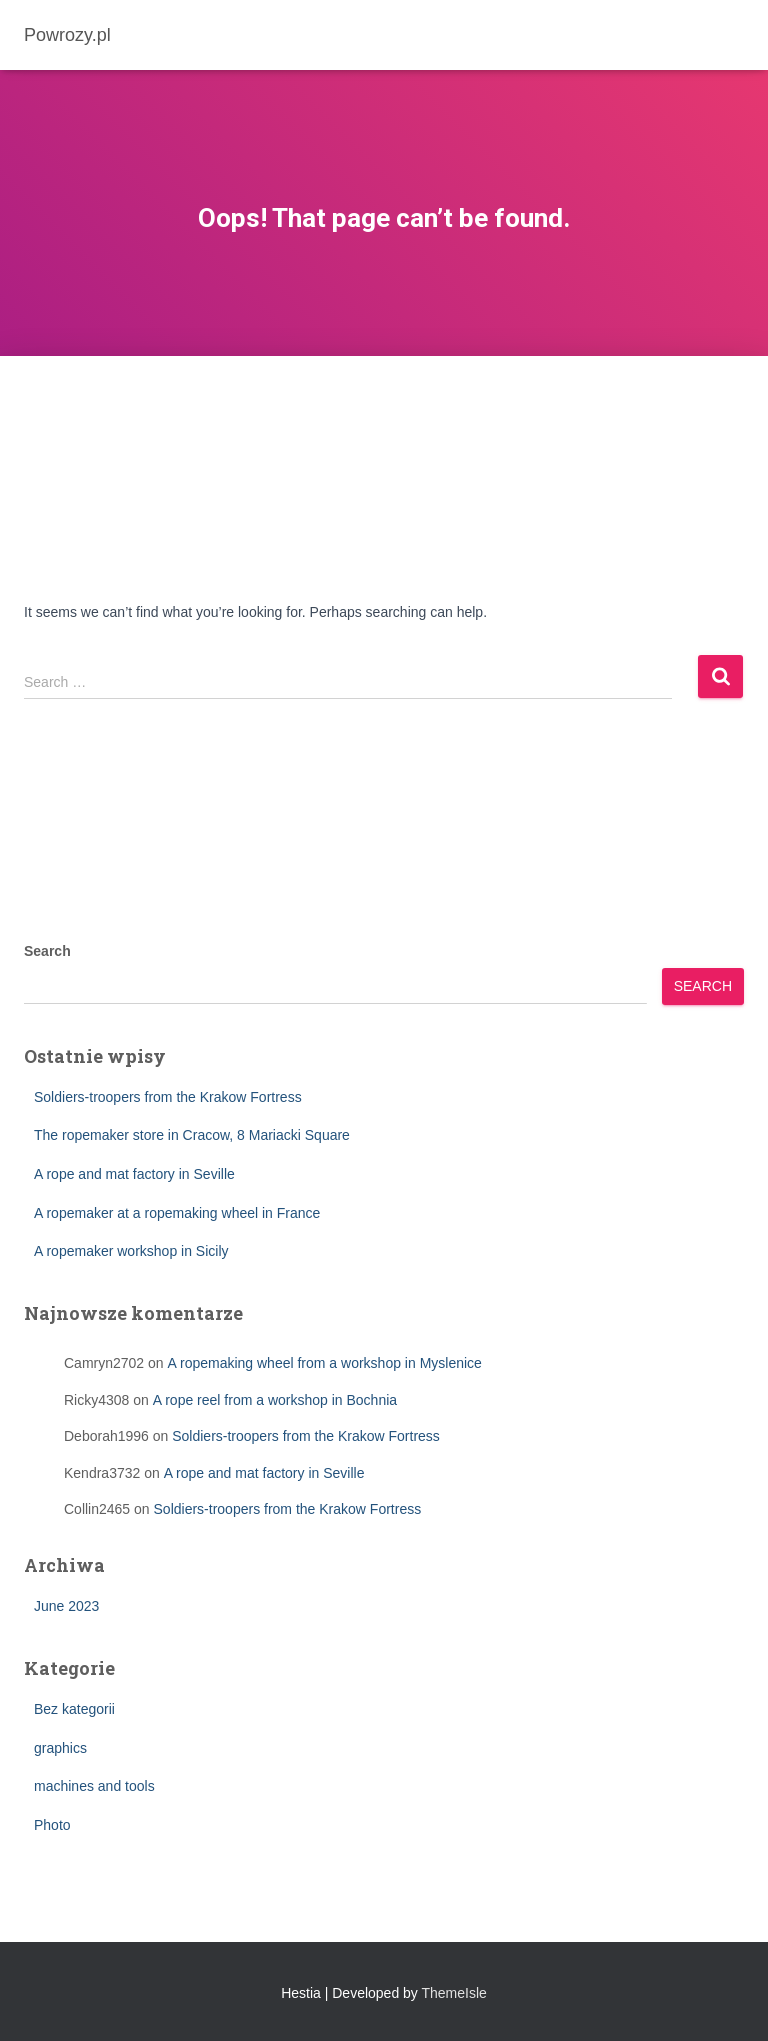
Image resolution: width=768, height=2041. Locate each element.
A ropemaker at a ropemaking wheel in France (177, 1213)
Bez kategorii (74, 1709)
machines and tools (94, 1786)
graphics (60, 1748)
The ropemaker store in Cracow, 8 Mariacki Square (192, 1135)
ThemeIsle (454, 1993)
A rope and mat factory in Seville (134, 1174)
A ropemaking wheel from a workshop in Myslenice (325, 1363)
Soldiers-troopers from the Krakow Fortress (168, 1097)
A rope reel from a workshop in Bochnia (275, 1400)
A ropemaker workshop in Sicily (131, 1251)
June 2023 (66, 1606)
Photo (52, 1825)
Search (47, 951)
